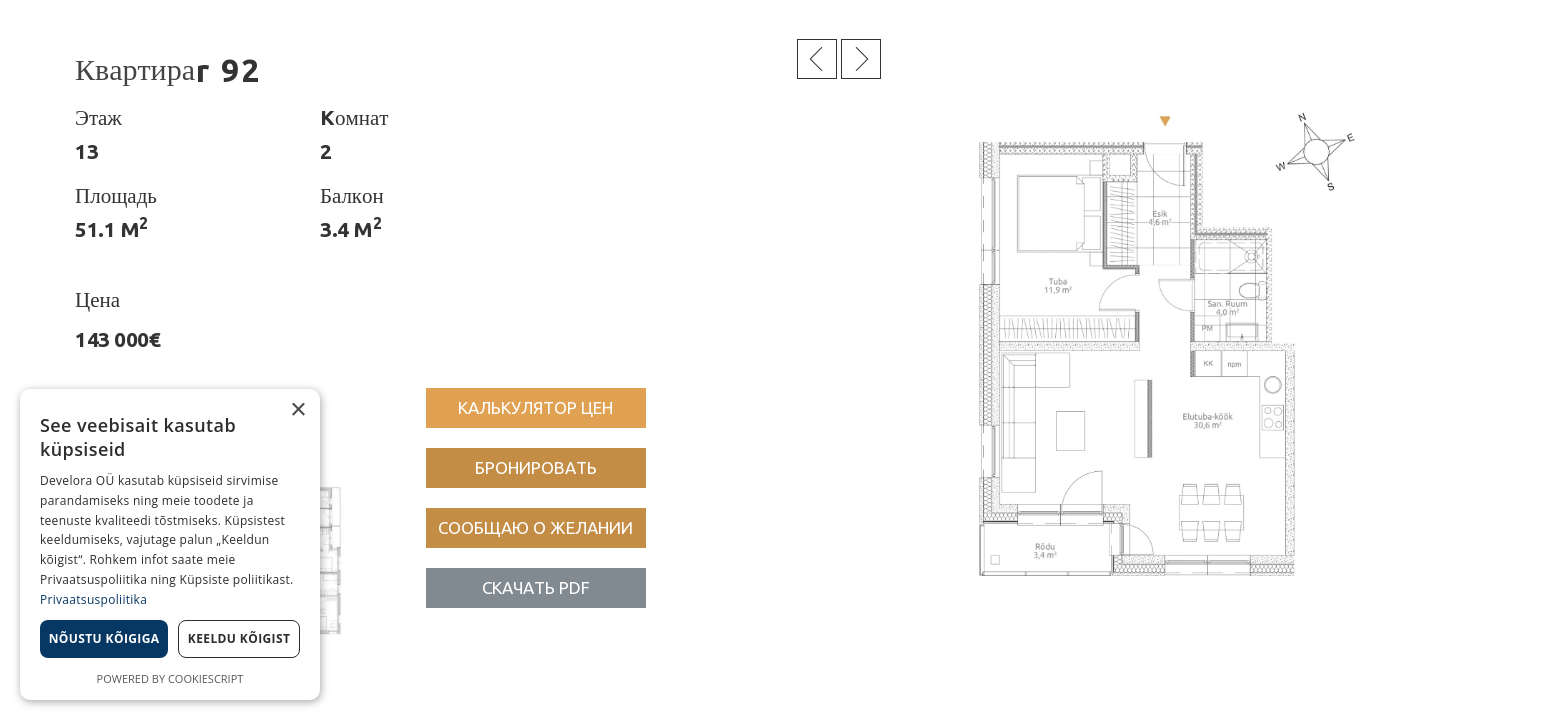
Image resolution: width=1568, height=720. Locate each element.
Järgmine (861, 59)
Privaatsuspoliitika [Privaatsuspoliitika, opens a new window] (93, 599)
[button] (536, 408)
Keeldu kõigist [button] (239, 638)
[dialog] (170, 544)
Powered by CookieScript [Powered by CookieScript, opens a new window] (170, 678)
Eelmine (817, 59)
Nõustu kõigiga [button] (104, 638)
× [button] (297, 410)
